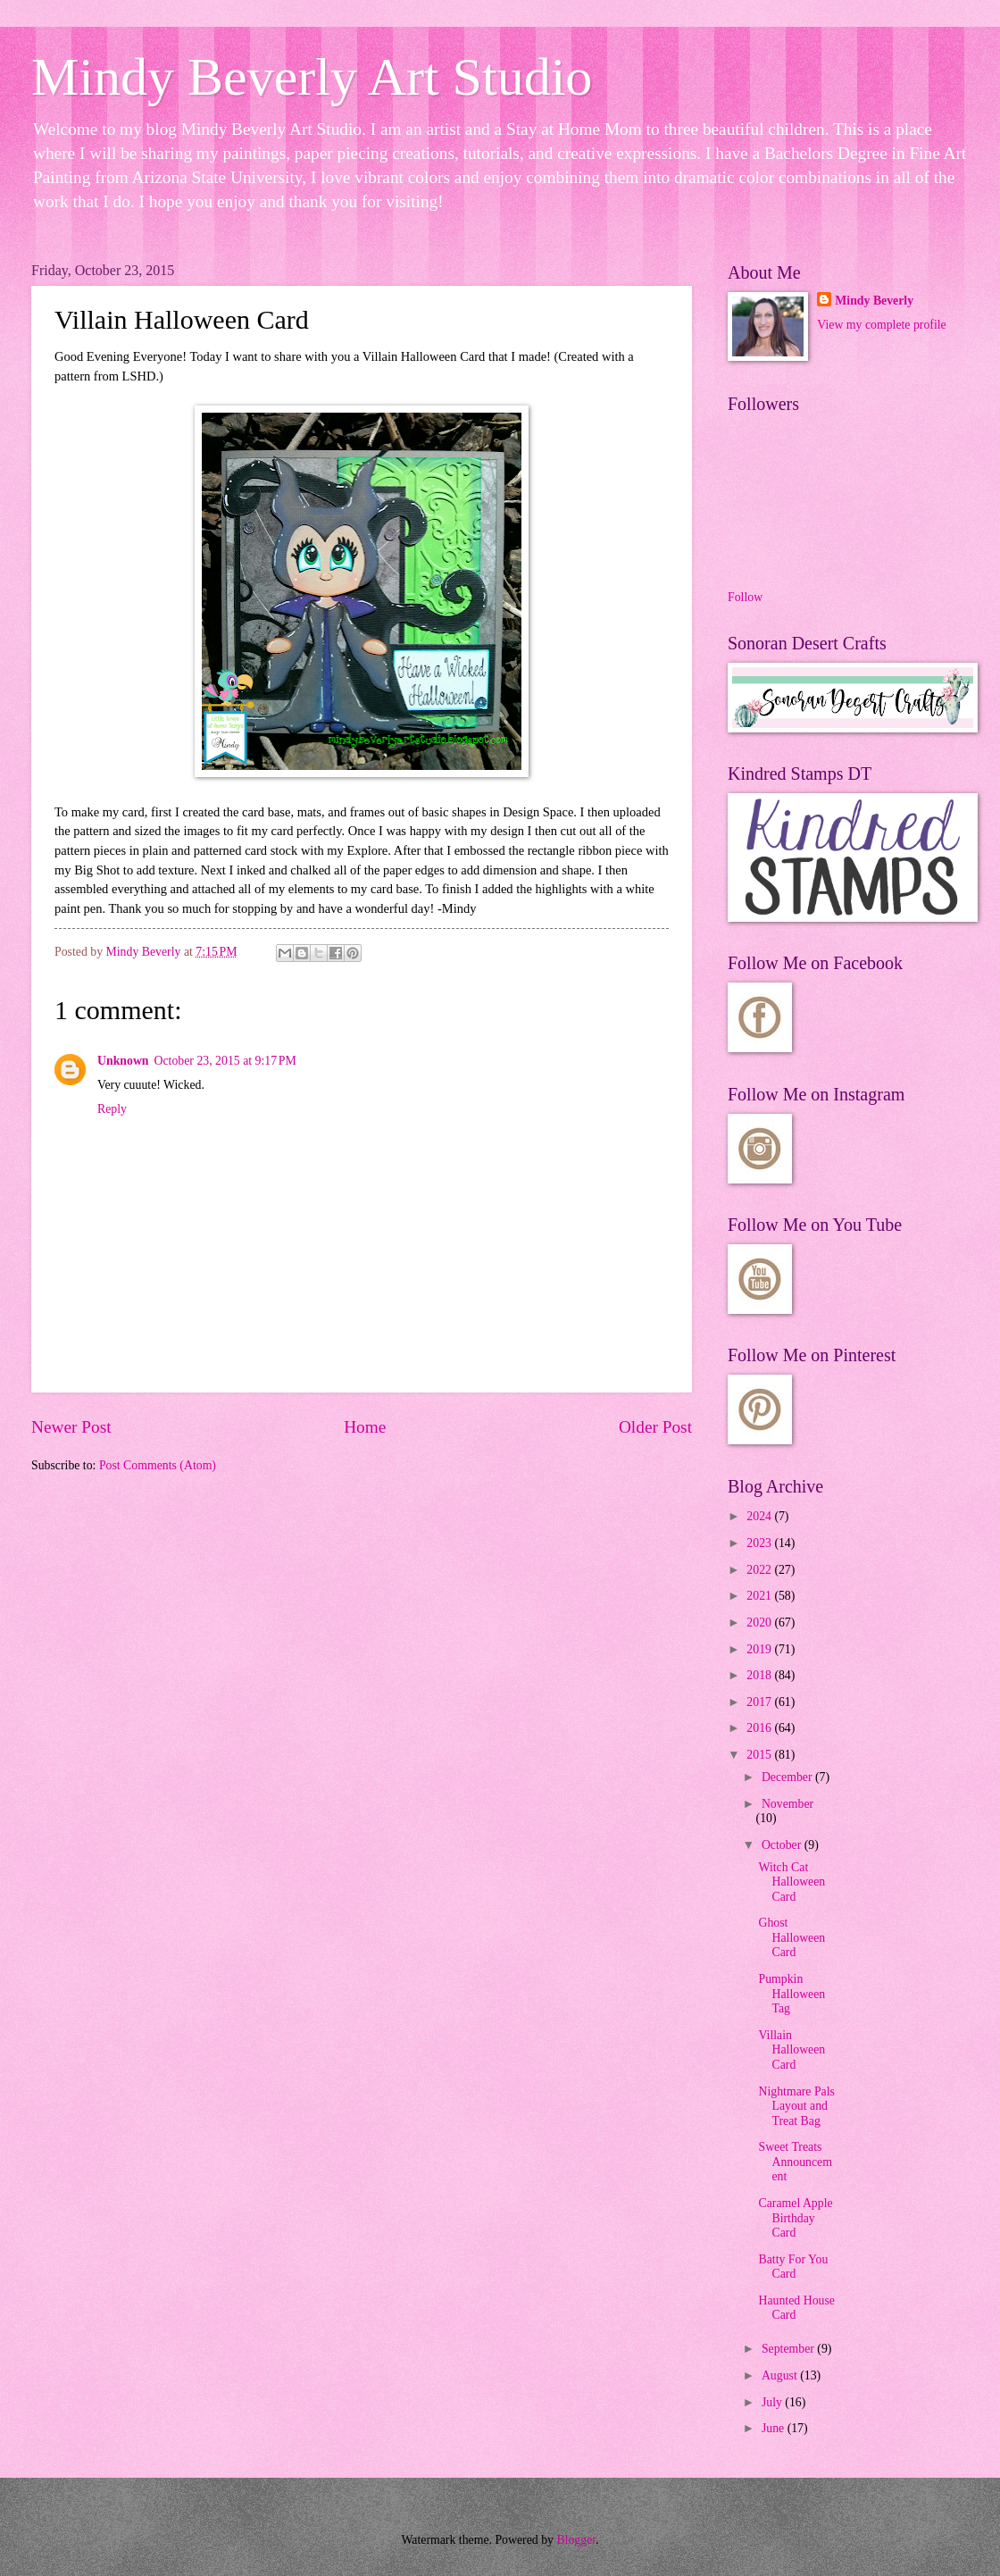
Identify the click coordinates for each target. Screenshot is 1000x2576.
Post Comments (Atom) (157, 1465)
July (773, 2402)
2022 (760, 1570)
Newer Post (71, 1427)
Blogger (576, 2540)
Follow (745, 597)
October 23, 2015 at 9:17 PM (225, 1060)
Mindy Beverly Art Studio (311, 76)
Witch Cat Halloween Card (791, 1882)
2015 (760, 1754)
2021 (760, 1595)
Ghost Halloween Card (791, 1937)
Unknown (123, 1060)
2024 (760, 1516)
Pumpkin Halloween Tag (791, 1993)
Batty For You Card (793, 2267)
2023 (760, 1543)
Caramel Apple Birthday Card (795, 2217)
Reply (112, 1109)
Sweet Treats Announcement (794, 2161)
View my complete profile (881, 324)
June (775, 2428)
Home (365, 1427)
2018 (760, 1675)
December (788, 1777)
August (781, 2375)
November (787, 1804)
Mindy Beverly (874, 300)
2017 (760, 1702)
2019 (760, 1649)
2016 (760, 1728)
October (783, 1845)
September (789, 2348)
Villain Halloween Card (791, 2049)
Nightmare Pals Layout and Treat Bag (796, 2106)
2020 (760, 1622)
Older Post (655, 1427)
